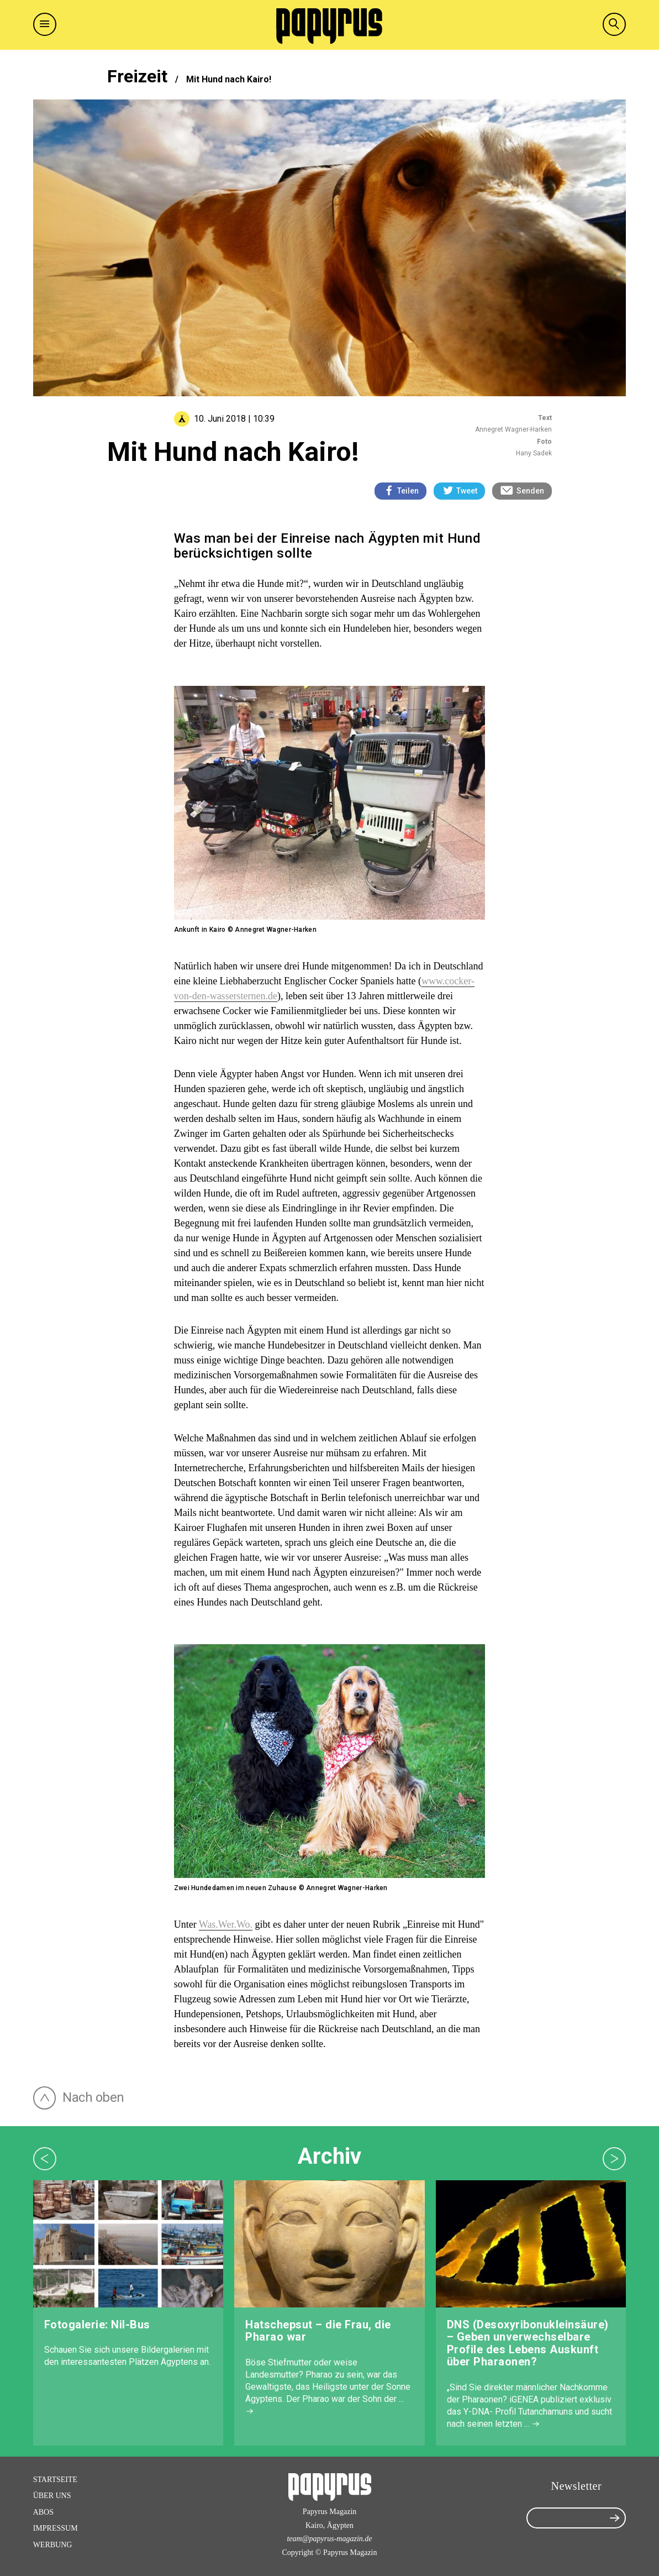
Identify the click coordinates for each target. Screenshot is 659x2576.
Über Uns (52, 2495)
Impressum (55, 2528)
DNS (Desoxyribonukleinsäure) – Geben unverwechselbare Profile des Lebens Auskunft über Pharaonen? (528, 2343)
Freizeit (137, 76)
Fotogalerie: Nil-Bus (97, 2324)
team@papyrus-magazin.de (329, 2539)
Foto (544, 441)
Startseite (55, 2479)
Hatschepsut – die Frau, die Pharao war (318, 2331)
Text (545, 418)
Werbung (52, 2545)
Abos (43, 2512)
